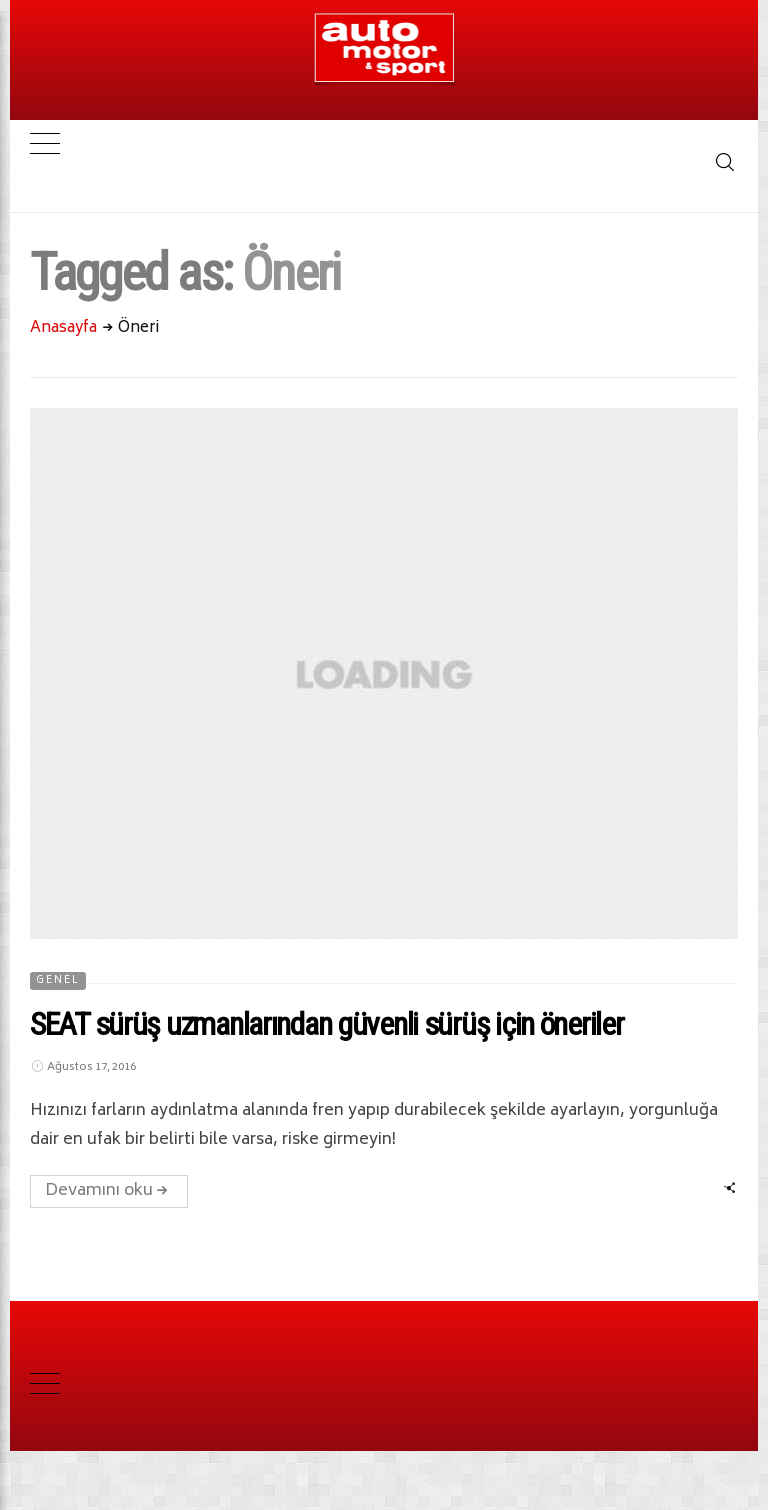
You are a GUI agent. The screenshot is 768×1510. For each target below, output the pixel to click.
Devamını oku (109, 1191)
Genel (58, 981)
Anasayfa (63, 328)
